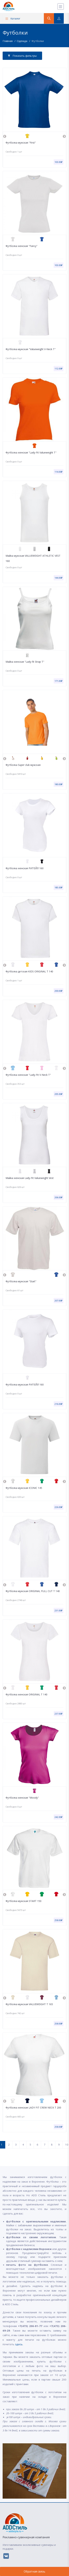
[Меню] (60, 6)
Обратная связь (34, 2571)
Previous (4, 136)
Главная (8, 41)
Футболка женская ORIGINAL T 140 (26, 1694)
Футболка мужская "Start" (21, 1281)
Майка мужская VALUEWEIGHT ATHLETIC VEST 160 (33, 558)
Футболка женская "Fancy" (21, 246)
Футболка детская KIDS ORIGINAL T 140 (29, 971)
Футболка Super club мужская (23, 765)
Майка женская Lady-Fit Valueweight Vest (30, 1178)
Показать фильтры (22, 55)
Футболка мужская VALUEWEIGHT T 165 (29, 2004)
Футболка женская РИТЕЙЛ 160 (24, 868)
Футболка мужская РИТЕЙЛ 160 (25, 1384)
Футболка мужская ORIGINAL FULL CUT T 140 (33, 1591)
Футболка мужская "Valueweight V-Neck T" (31, 349)
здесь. (19, 2344)
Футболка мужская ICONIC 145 (24, 1488)
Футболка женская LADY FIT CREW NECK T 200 (33, 2107)
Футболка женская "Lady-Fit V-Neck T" (28, 1074)
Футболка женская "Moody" (22, 1797)
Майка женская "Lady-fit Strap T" (25, 661)
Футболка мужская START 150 (23, 1901)
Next (64, 136)
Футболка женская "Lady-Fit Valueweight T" (31, 452)
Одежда (22, 41)
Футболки (37, 41)
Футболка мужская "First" (21, 142)
